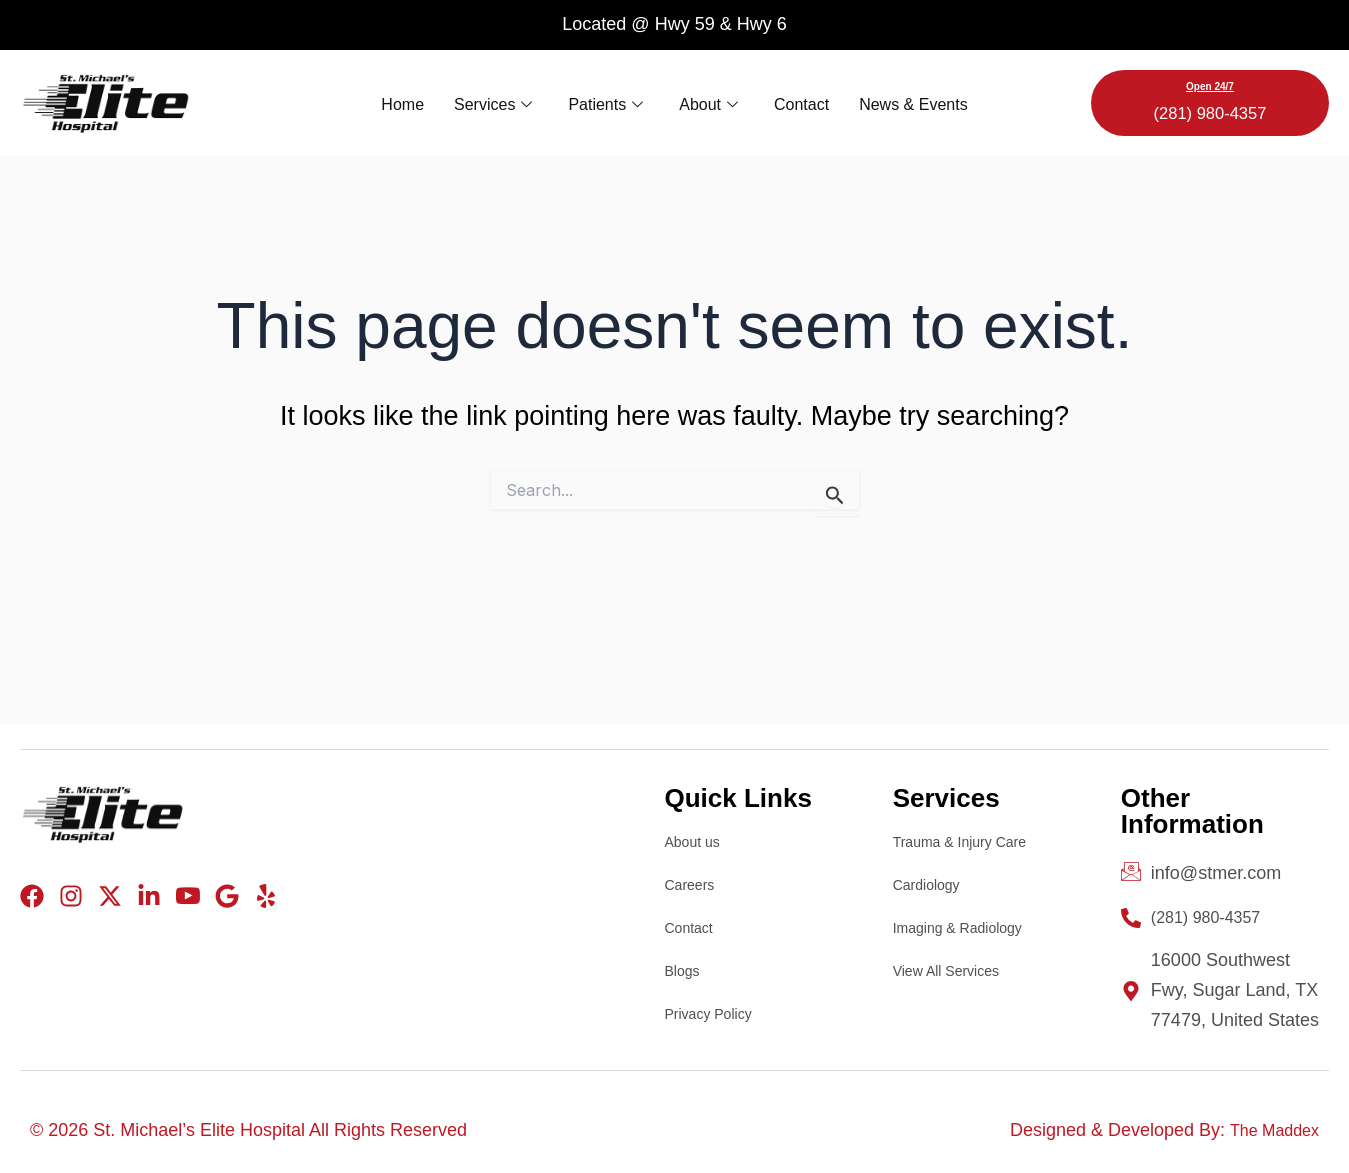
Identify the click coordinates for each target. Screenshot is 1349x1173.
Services (493, 103)
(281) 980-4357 (1210, 112)
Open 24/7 (1209, 86)
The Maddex (1269, 1130)
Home (402, 102)
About (708, 103)
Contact (801, 102)
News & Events (913, 102)
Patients (605, 103)
